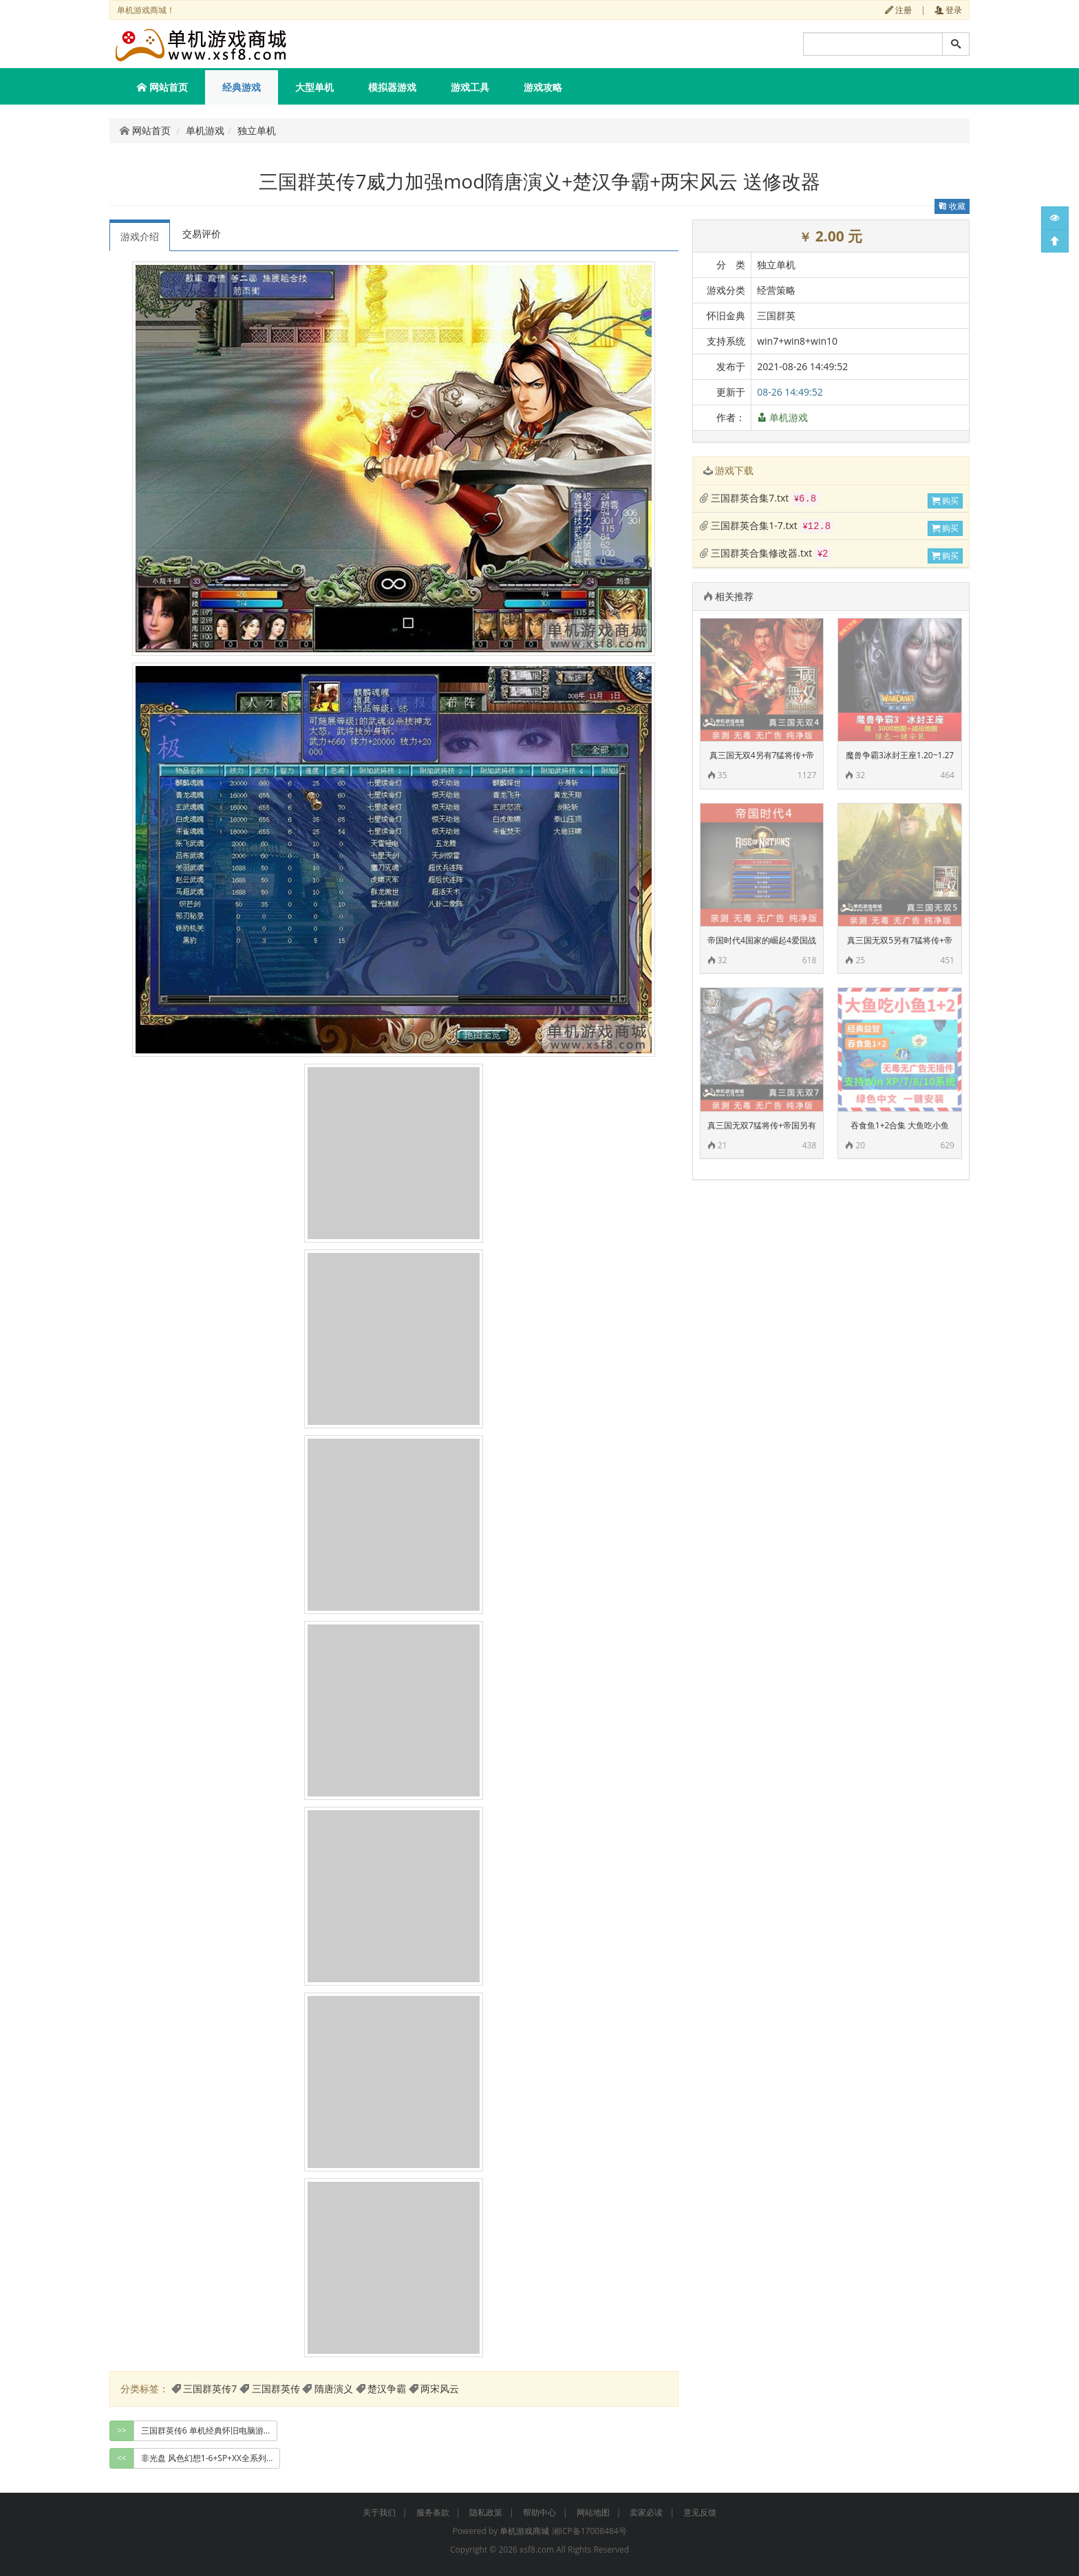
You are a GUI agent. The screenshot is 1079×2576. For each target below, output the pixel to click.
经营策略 (776, 290)
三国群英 (776, 315)
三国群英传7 (210, 2388)
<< (122, 2458)
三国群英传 (276, 2388)
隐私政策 (485, 2512)
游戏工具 (470, 87)
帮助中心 (539, 2512)
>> (122, 2430)
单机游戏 (205, 130)
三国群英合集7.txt (759, 497)
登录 (948, 9)
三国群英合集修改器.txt (765, 552)
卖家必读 (646, 2512)
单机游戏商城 (524, 2531)
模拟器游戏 (392, 87)
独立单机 (256, 130)
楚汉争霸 (386, 2388)
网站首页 (162, 87)
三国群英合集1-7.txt (766, 525)
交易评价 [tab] (201, 233)
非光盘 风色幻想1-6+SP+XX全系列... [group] (207, 2458)
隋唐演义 (333, 2388)
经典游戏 (241, 87)
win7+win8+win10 (797, 340)
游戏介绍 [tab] (139, 236)
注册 (898, 9)
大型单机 (314, 87)
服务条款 (432, 2512)
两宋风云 (439, 2388)
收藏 (952, 206)
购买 (945, 500)
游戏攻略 (543, 87)
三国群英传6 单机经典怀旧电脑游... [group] (205, 2430)
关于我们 (379, 2512)
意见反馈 (699, 2512)
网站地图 (593, 2512)
